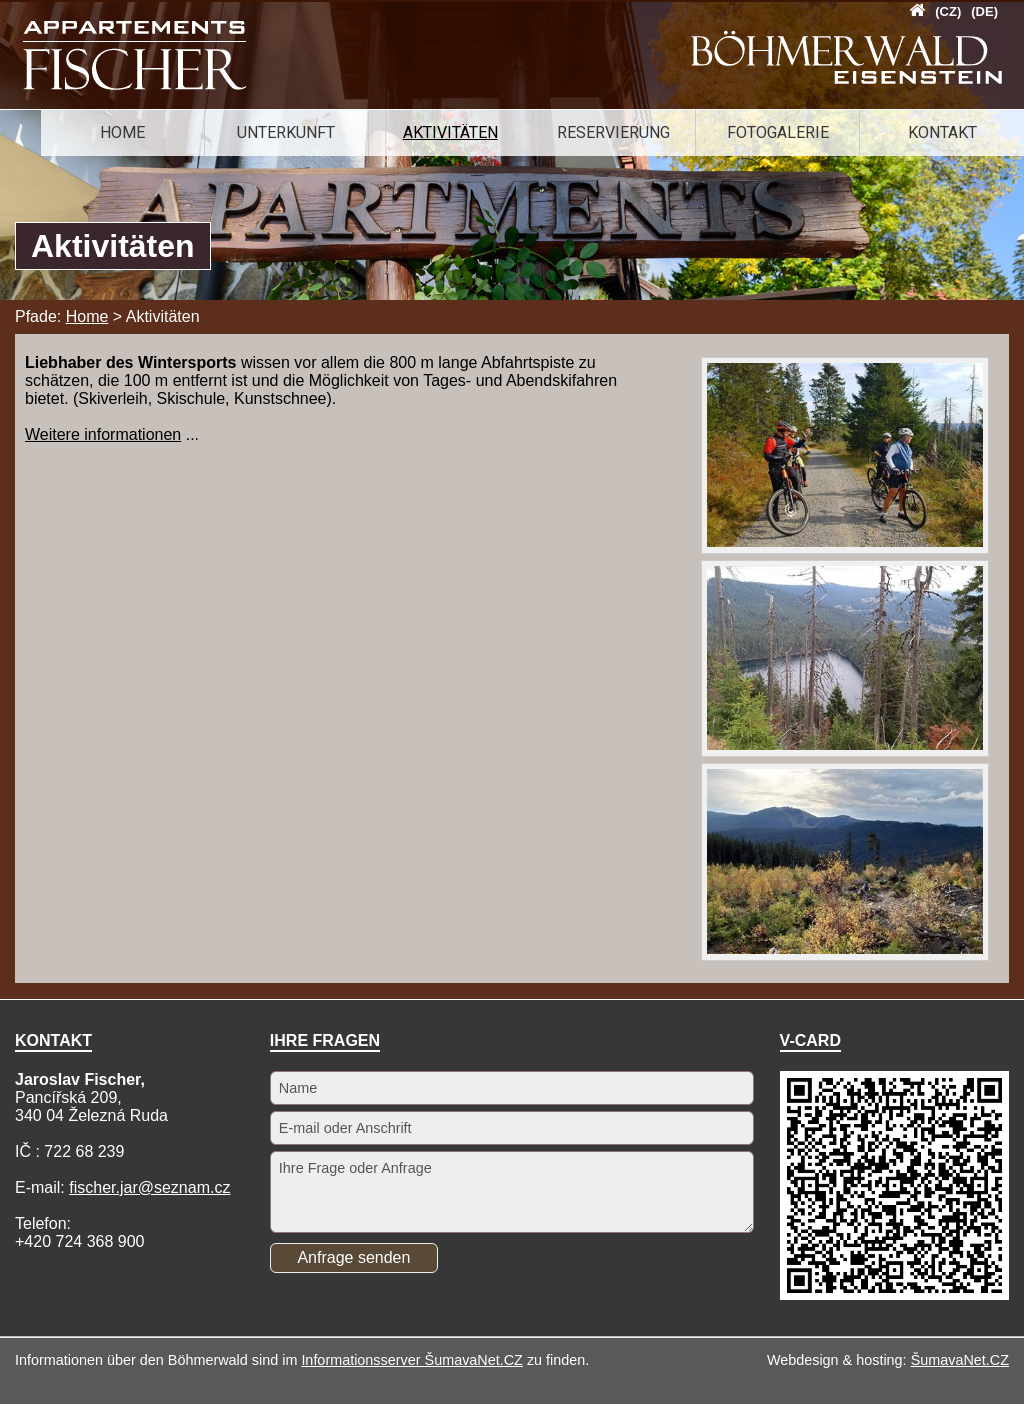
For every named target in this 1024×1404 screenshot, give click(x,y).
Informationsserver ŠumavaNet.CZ (412, 1360)
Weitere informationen (103, 434)
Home (87, 316)
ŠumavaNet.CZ (960, 1360)
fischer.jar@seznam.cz (149, 1187)
